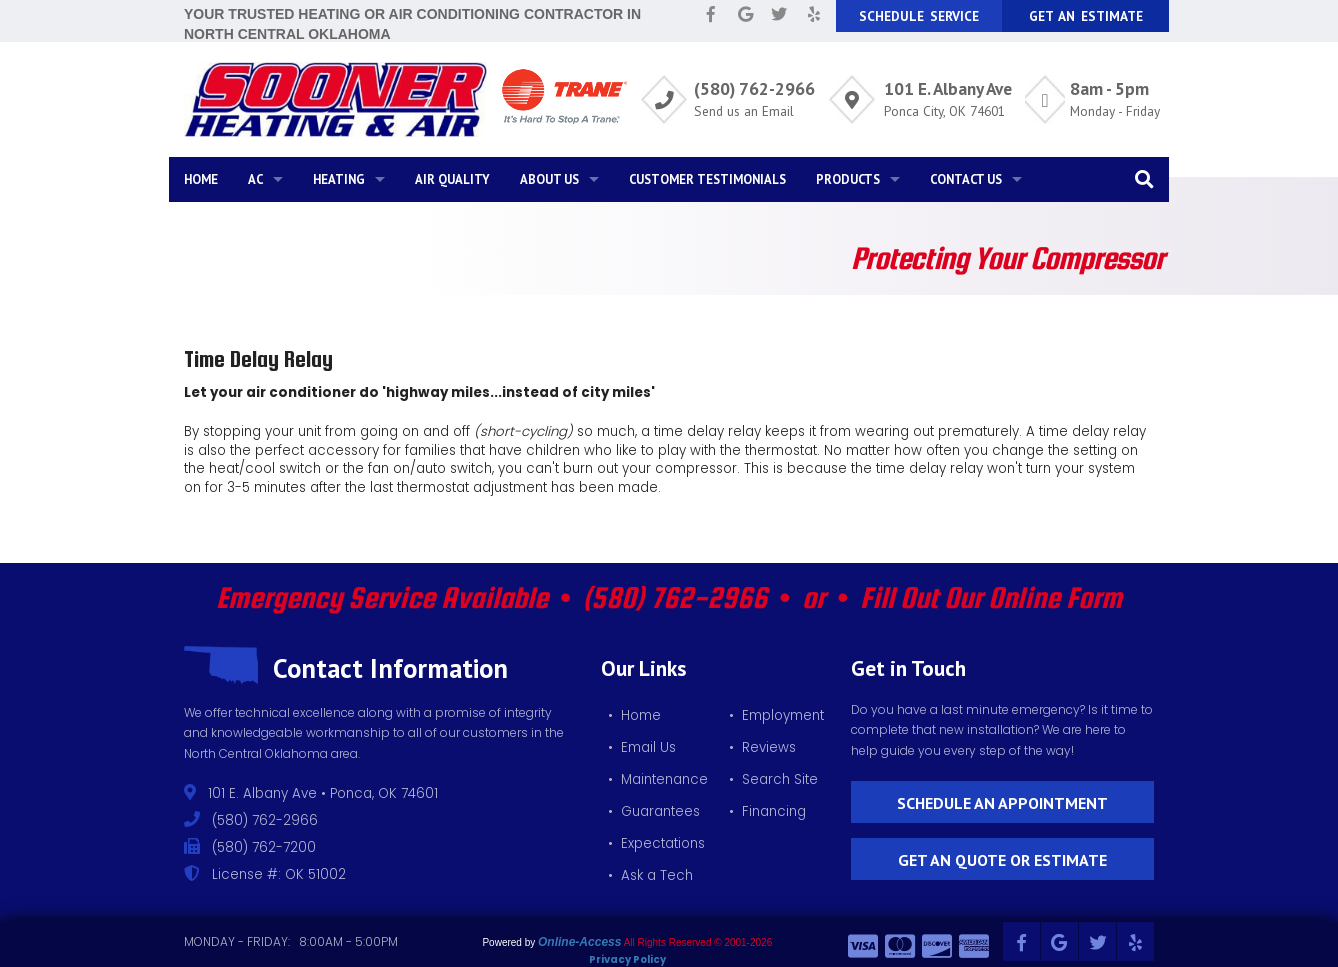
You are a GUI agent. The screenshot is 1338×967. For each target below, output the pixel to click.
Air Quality (452, 179)
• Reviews (762, 747)
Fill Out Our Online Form (991, 597)
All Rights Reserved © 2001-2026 (698, 942)
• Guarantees (654, 811)
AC (255, 179)
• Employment (776, 715)
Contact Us (966, 179)
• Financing (767, 811)
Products (848, 179)
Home (201, 179)
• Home (634, 715)
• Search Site (773, 779)
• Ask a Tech (650, 875)
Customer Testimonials (707, 179)
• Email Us (642, 747)
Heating (339, 179)
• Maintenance (658, 779)
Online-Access (579, 942)
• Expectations (656, 843)
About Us (549, 179)
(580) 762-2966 (754, 88)
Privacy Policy (627, 959)
